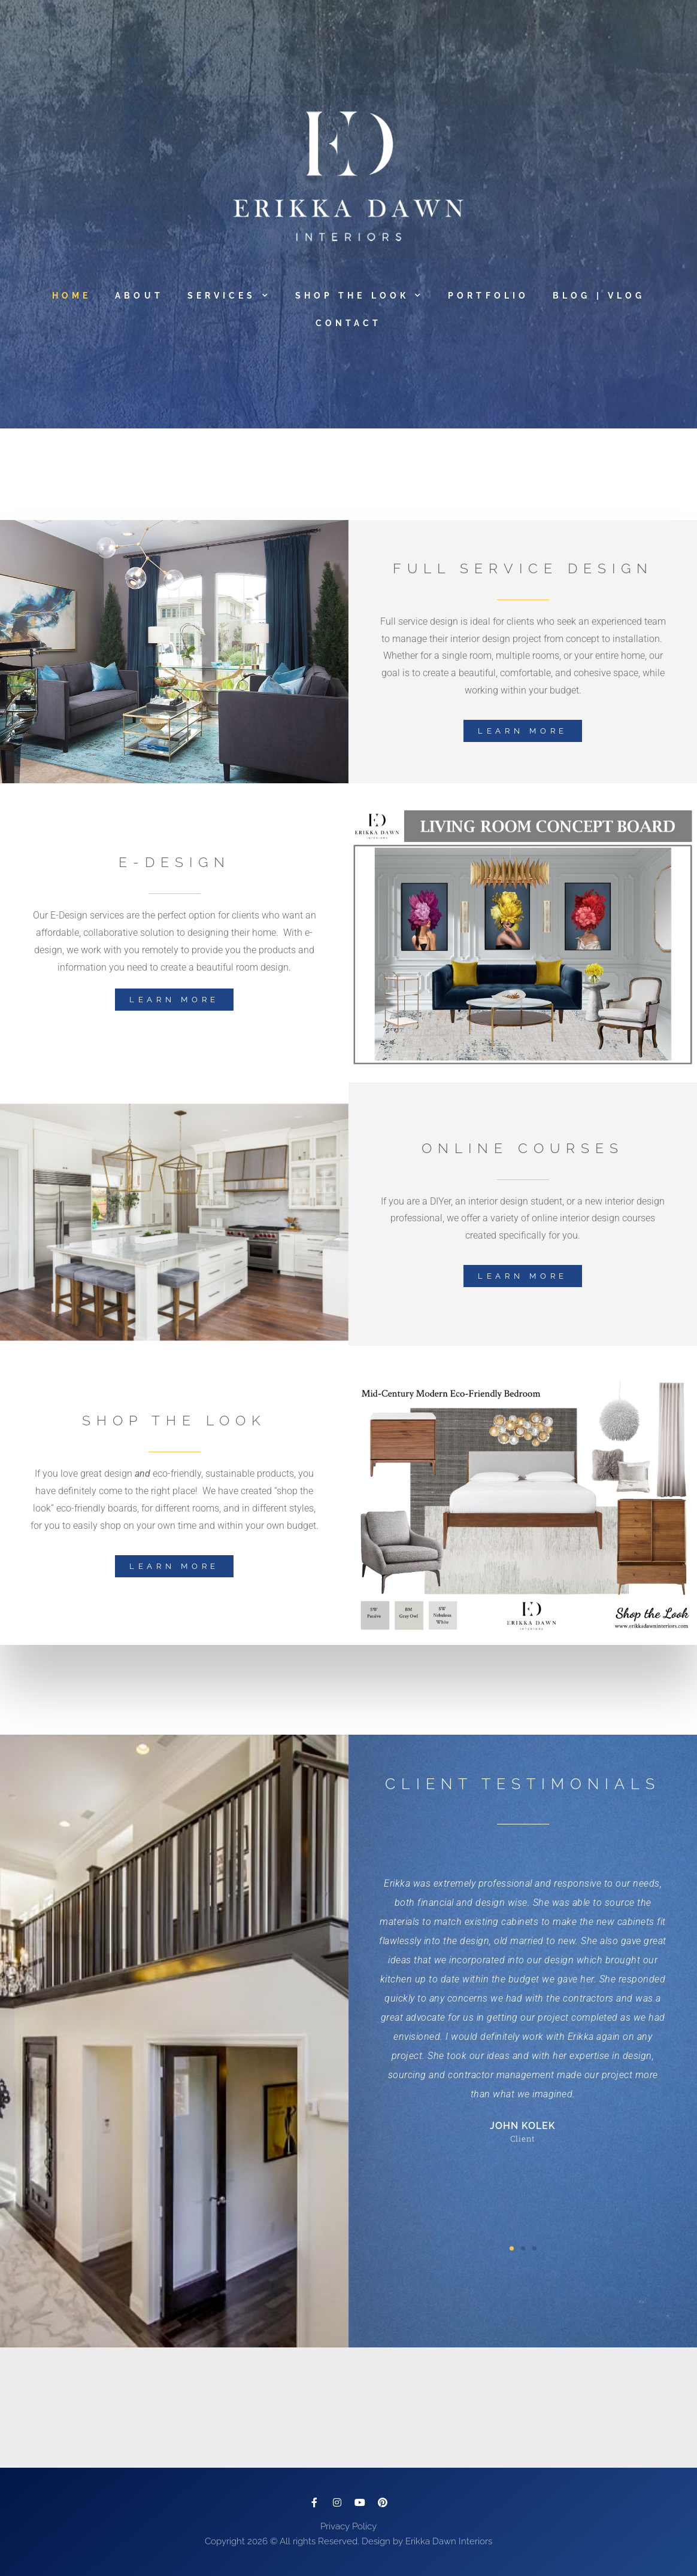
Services (229, 296)
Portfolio (488, 295)
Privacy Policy (348, 2526)
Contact (349, 323)
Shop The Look (359, 296)
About (139, 295)
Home (71, 295)
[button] (512, 2248)
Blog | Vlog (599, 295)
